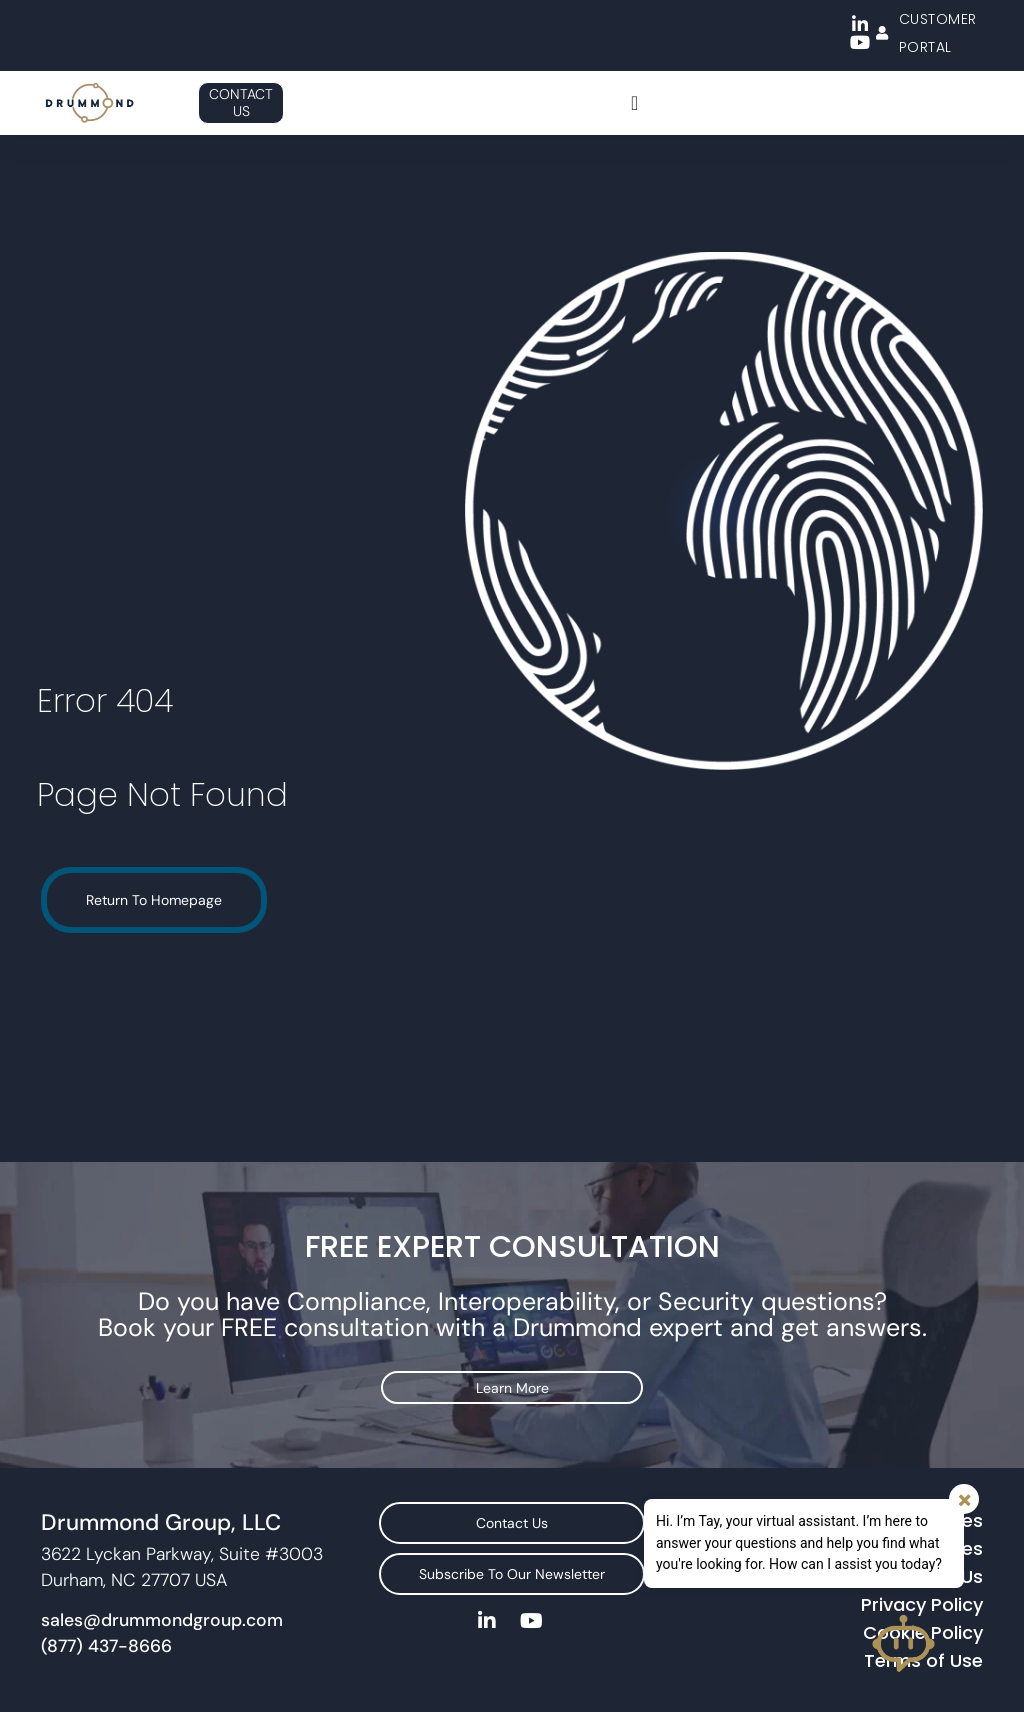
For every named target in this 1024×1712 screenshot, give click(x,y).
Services (945, 1494)
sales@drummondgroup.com (162, 1594)
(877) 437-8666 (106, 1620)
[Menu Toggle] (634, 103)
